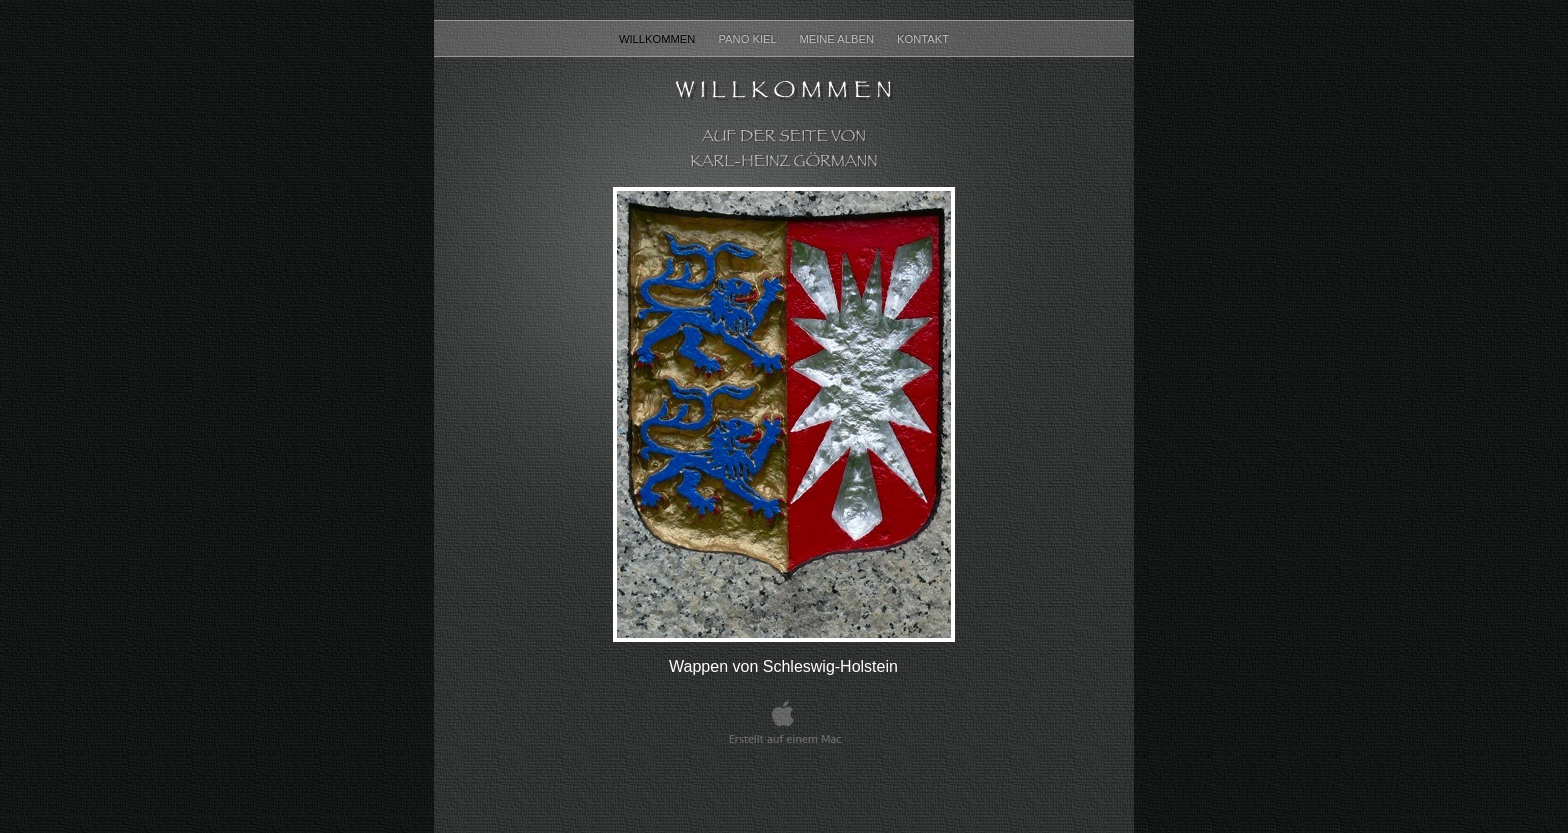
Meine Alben (838, 39)
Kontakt (923, 39)
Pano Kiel (748, 39)
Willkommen (659, 39)
